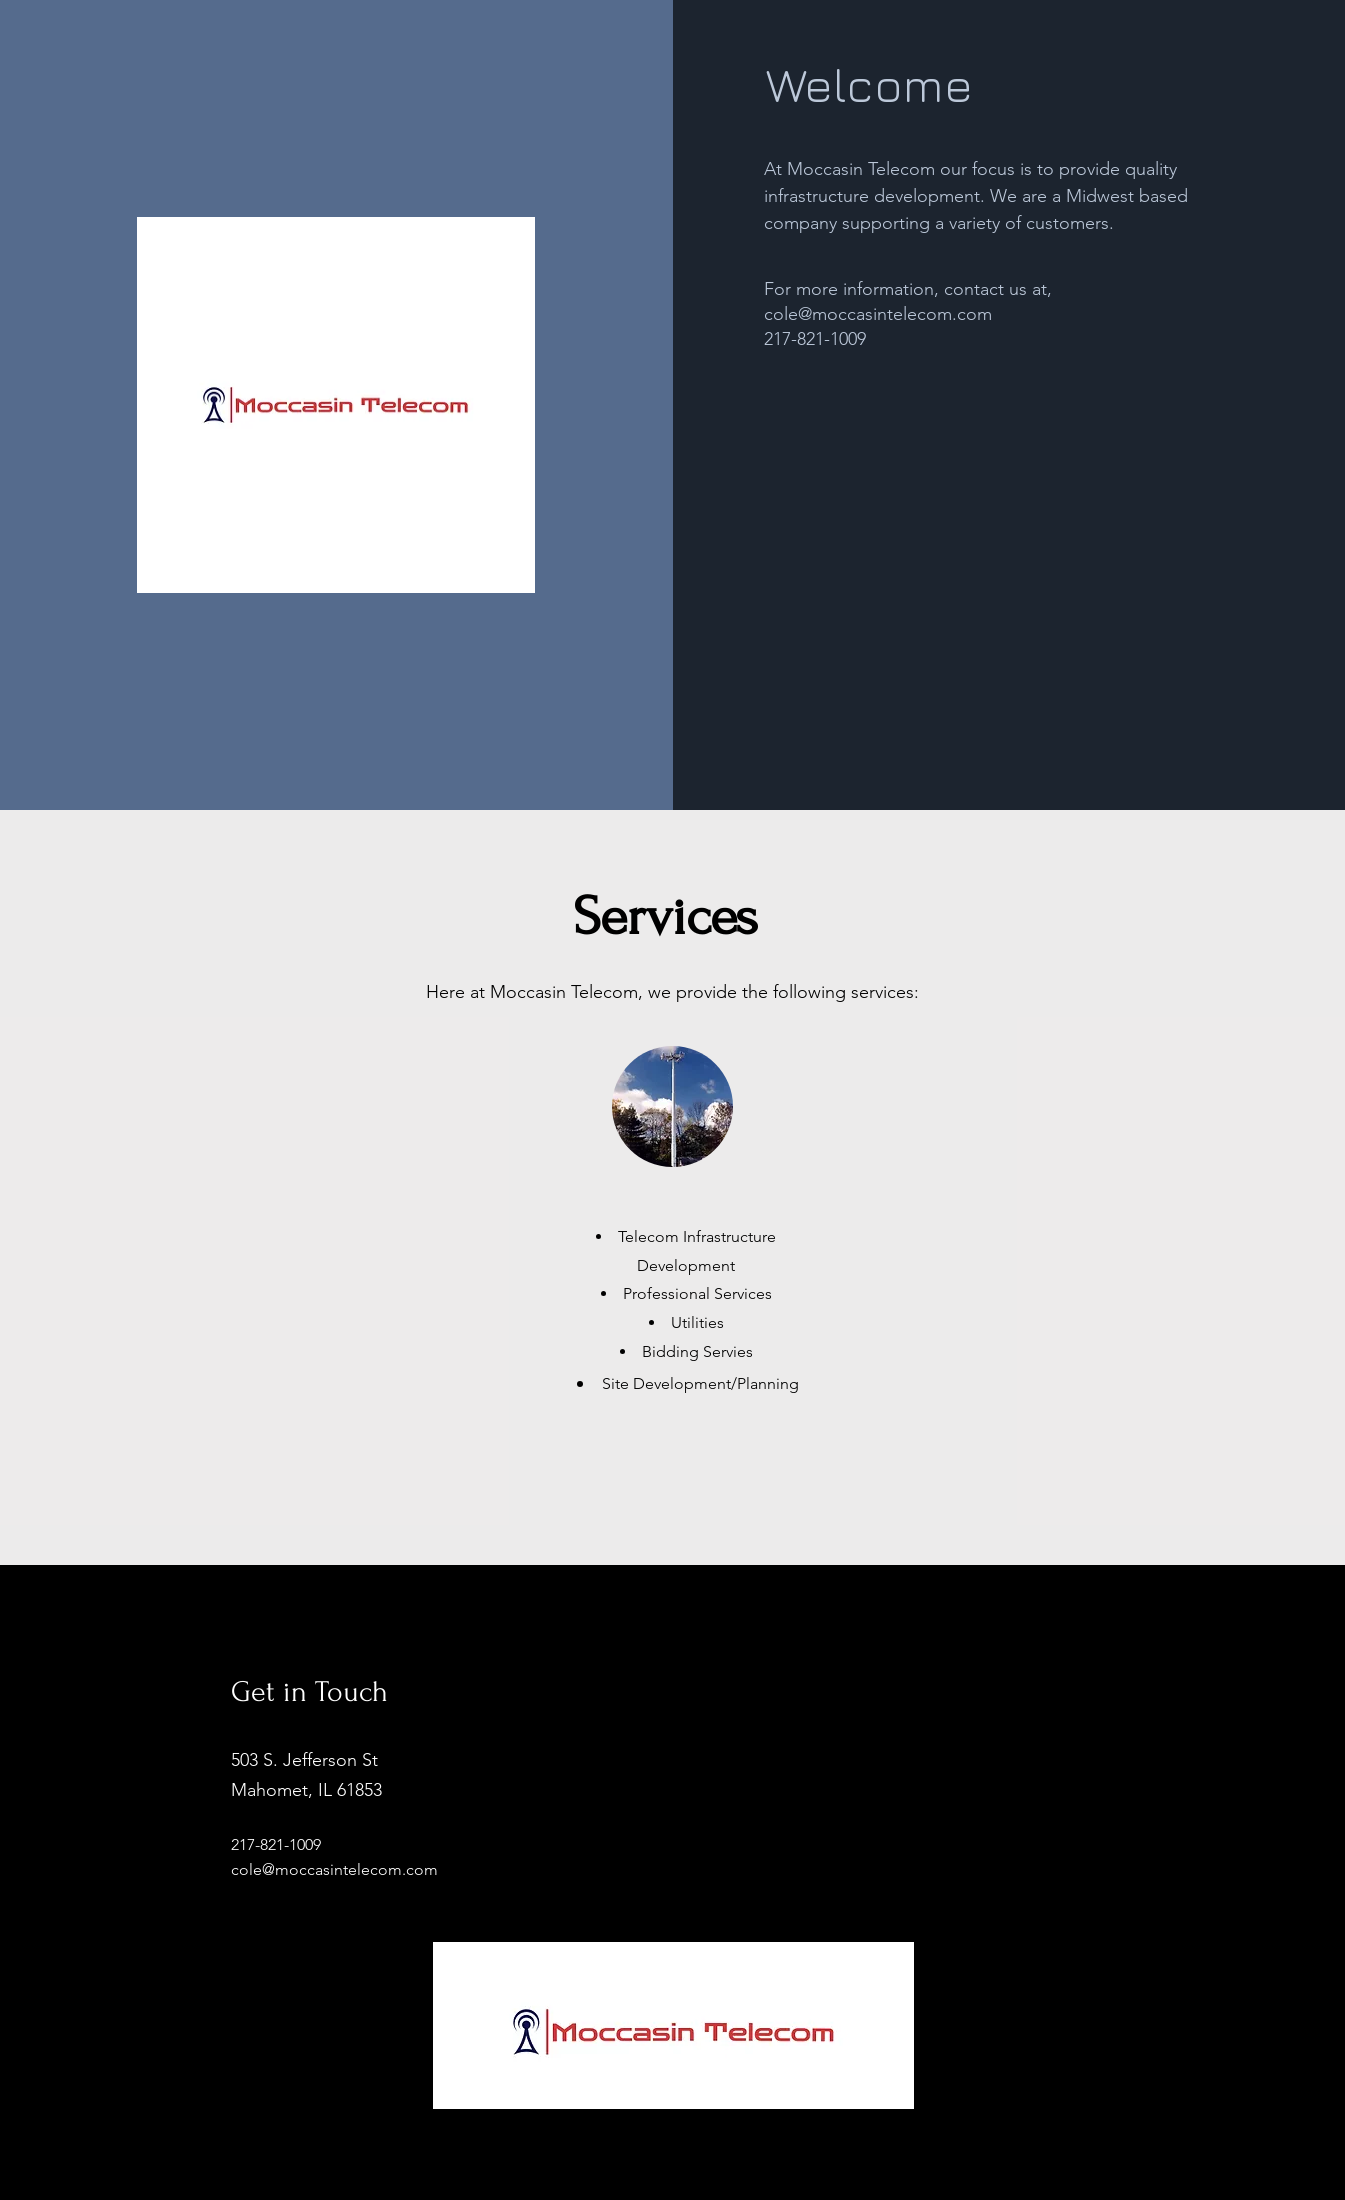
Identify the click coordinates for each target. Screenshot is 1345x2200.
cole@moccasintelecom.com (878, 314)
